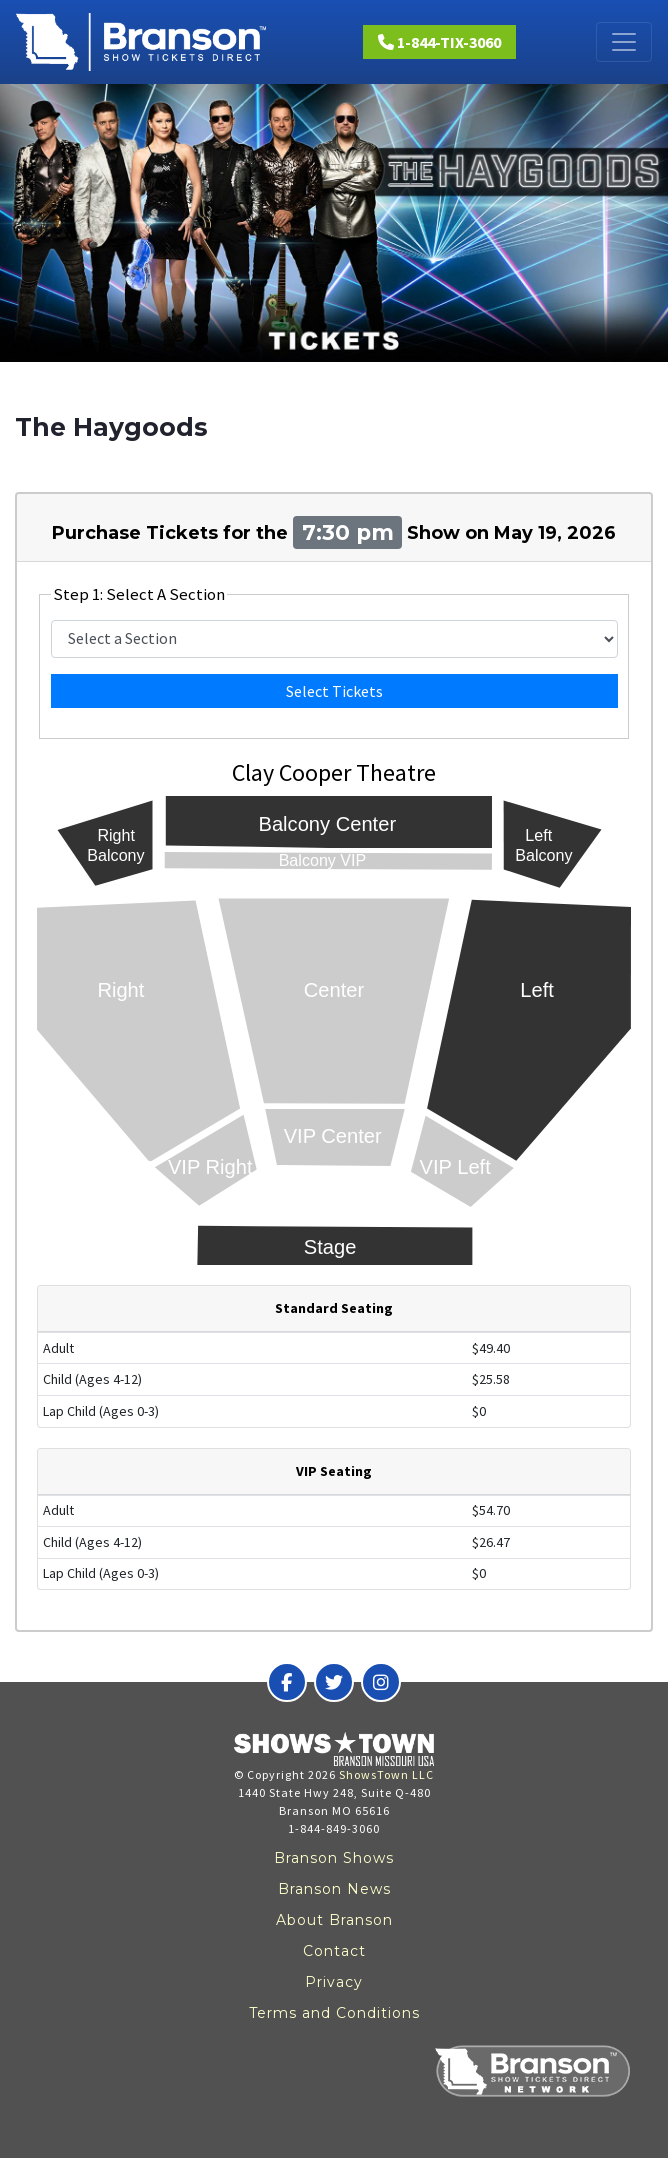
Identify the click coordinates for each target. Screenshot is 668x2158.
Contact (334, 1951)
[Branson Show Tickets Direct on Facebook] (287, 1682)
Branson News (334, 1889)
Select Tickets (334, 691)
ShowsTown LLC (386, 1774)
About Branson (334, 1920)
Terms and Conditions (334, 2013)
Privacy (334, 1982)
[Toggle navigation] (624, 42)
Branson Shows (334, 1858)
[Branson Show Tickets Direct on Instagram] (381, 1682)
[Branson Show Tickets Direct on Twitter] (334, 1682)
